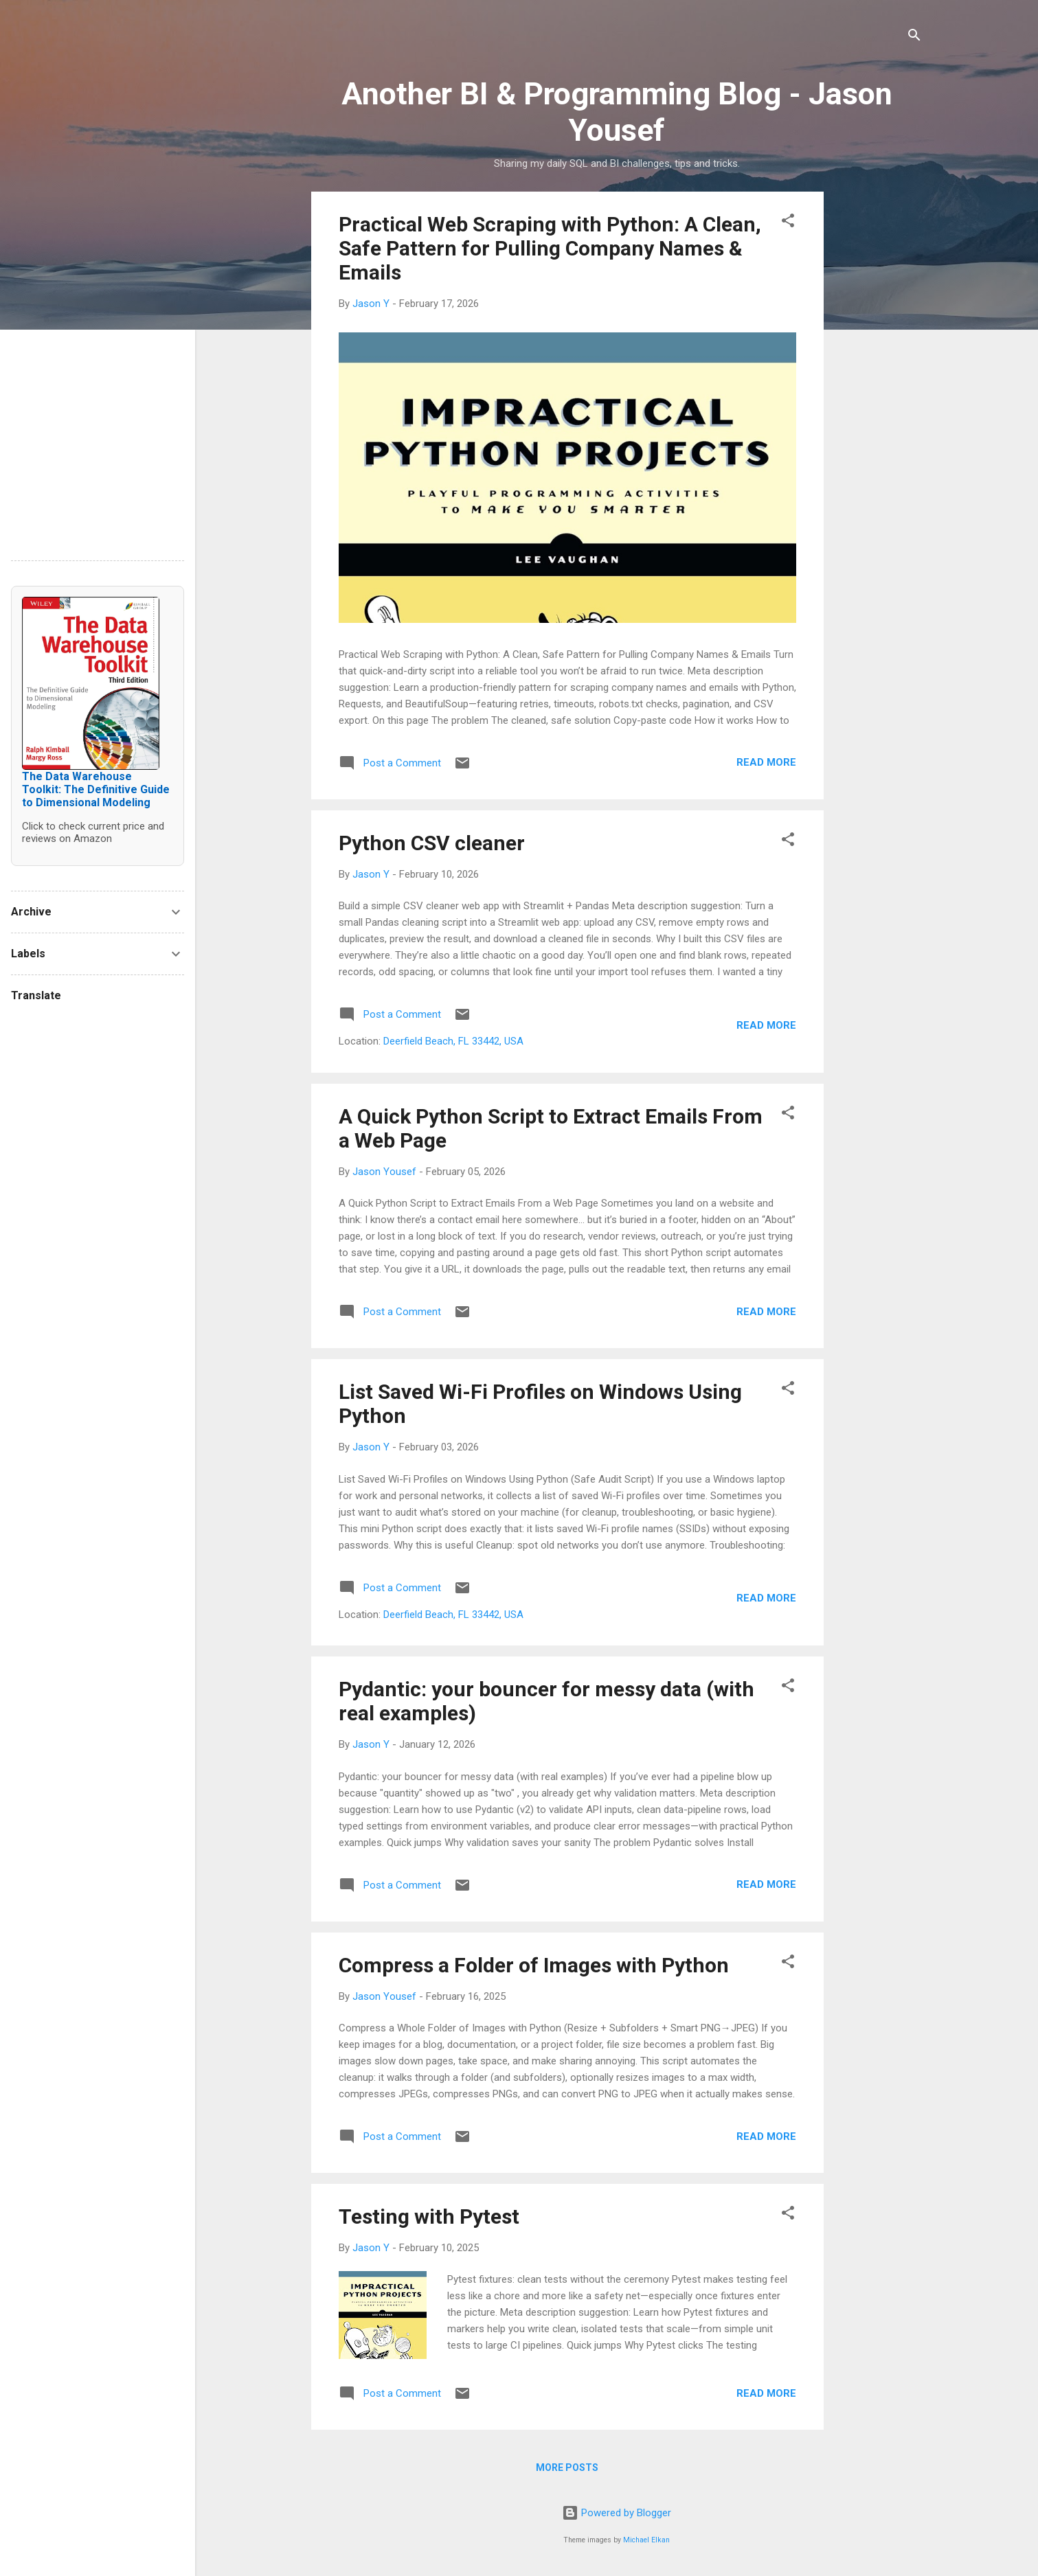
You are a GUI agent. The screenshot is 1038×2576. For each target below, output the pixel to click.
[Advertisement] (879, 398)
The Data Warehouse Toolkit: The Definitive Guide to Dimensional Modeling (96, 789)
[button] (788, 222)
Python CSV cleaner (432, 843)
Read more (766, 762)
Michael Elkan (646, 2539)
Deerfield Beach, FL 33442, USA (453, 1041)
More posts (567, 2467)
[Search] (914, 37)
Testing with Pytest (429, 2216)
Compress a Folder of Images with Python (534, 1965)
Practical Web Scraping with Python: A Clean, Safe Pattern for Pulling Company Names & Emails (550, 248)
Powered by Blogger (616, 2513)
